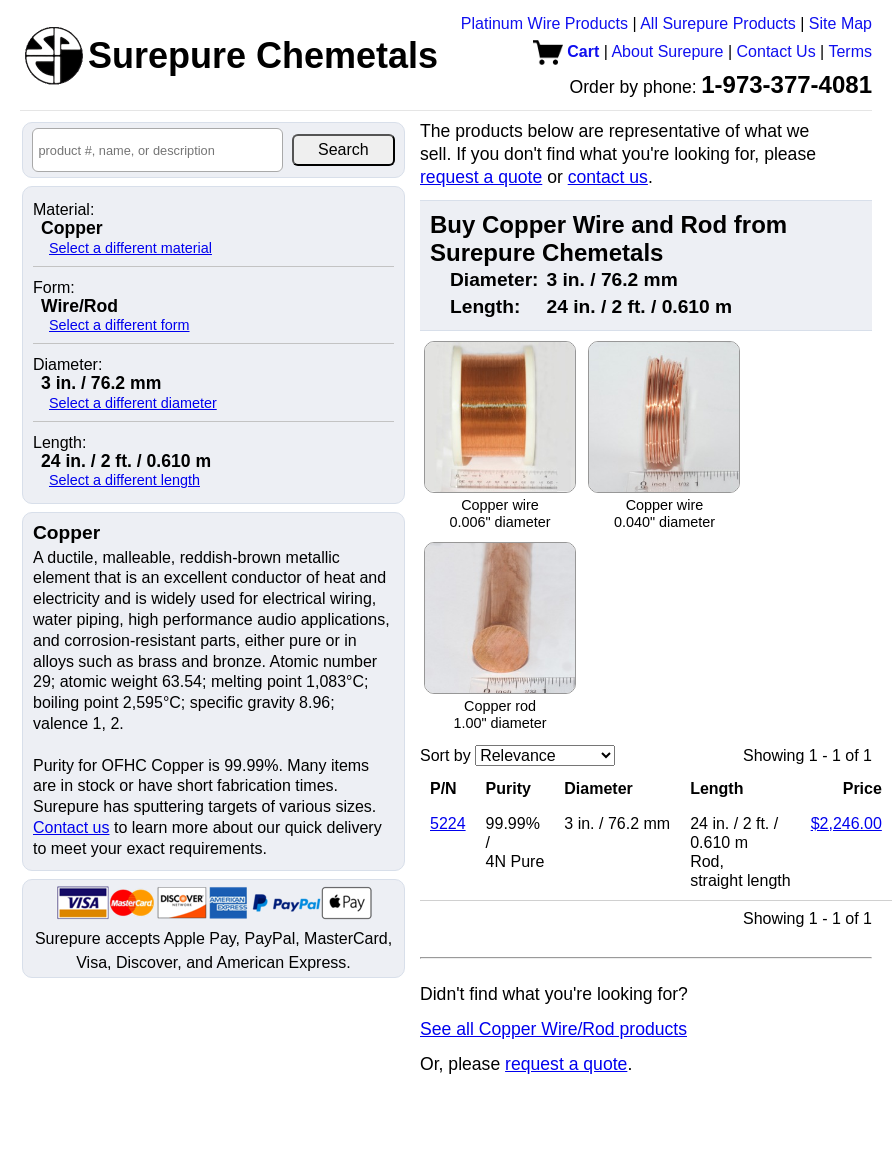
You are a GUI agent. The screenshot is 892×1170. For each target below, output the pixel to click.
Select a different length (124, 480)
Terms (850, 51)
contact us (608, 177)
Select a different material (130, 248)
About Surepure (667, 51)
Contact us (71, 827)
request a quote (481, 177)
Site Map (840, 23)
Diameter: (67, 365)
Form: (54, 288)
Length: (59, 443)
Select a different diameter (133, 403)
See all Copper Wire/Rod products (553, 1029)
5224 (448, 823)
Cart (566, 51)
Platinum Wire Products (544, 23)
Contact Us (776, 51)
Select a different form (119, 325)
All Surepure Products (718, 23)
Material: (63, 210)
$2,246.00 (846, 823)
